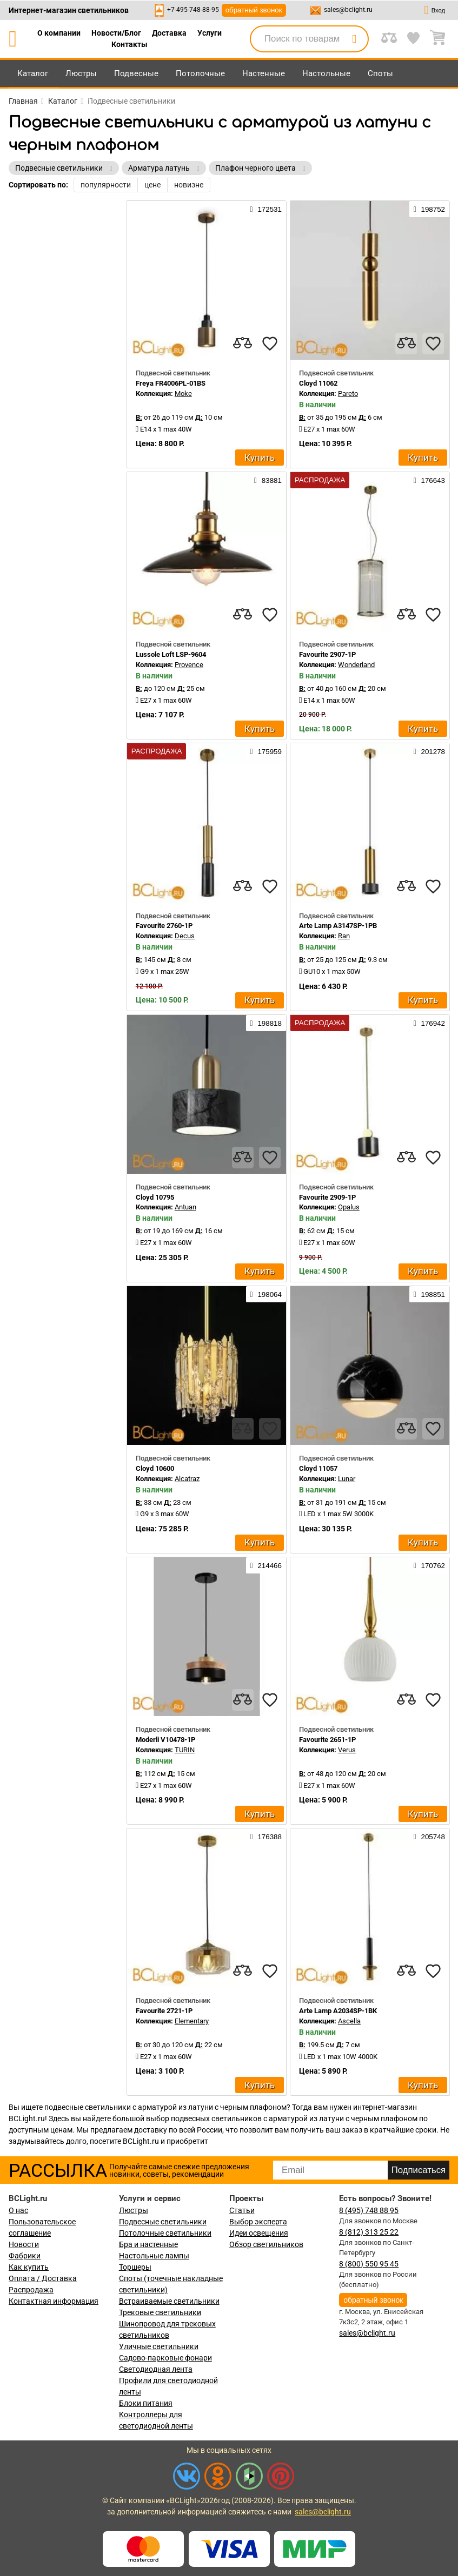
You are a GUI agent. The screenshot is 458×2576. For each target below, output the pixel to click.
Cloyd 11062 (318, 383)
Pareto (348, 393)
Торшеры (135, 2267)
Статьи (242, 2210)
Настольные (326, 73)
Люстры (81, 73)
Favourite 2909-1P (327, 1197)
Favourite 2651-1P (327, 1740)
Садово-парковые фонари (165, 2357)
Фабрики (25, 2255)
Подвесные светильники (163, 2221)
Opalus (349, 1207)
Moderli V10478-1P (165, 1740)
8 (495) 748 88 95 (369, 2210)
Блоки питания (145, 2403)
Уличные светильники (158, 2346)
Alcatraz (187, 1479)
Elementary (192, 2021)
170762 (429, 1565)
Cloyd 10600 (155, 1468)
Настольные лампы (154, 2255)
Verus (347, 1750)
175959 (266, 751)
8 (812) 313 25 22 (369, 2232)
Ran (344, 936)
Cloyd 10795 (155, 1197)
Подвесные (136, 73)
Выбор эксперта (258, 2221)
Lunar (346, 1479)
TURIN (185, 1750)
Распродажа (31, 2289)
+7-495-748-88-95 (193, 10)
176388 (266, 1836)
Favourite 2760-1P (164, 926)
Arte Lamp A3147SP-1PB (338, 926)
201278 (429, 751)
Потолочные (200, 73)
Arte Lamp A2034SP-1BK (338, 2011)
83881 (268, 480)
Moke (183, 393)
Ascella (349, 2021)
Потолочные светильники (165, 2233)
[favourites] (270, 343)
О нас (18, 2210)
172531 (266, 209)
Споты (380, 73)
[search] (354, 38)
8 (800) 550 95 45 (369, 2263)
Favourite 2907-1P (327, 654)
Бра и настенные (148, 2244)
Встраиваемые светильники (169, 2301)
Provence (189, 665)
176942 (429, 1023)
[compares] (243, 343)
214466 (266, 1565)
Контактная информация (53, 2301)
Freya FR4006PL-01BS (170, 383)
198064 (266, 1294)
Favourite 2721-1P (164, 2011)
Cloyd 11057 (318, 1468)
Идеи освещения (258, 2233)
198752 (429, 209)
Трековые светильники (160, 2312)
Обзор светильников (266, 2244)
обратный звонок (253, 10)
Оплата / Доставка (43, 2278)
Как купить (29, 2267)
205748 (429, 1836)
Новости (24, 2244)
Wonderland (356, 665)
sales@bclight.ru (348, 10)
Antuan (185, 1207)
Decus (185, 936)
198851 (429, 1294)
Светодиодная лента (156, 2369)
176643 (429, 480)
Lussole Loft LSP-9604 (171, 654)
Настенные (263, 73)
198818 (266, 1023)
